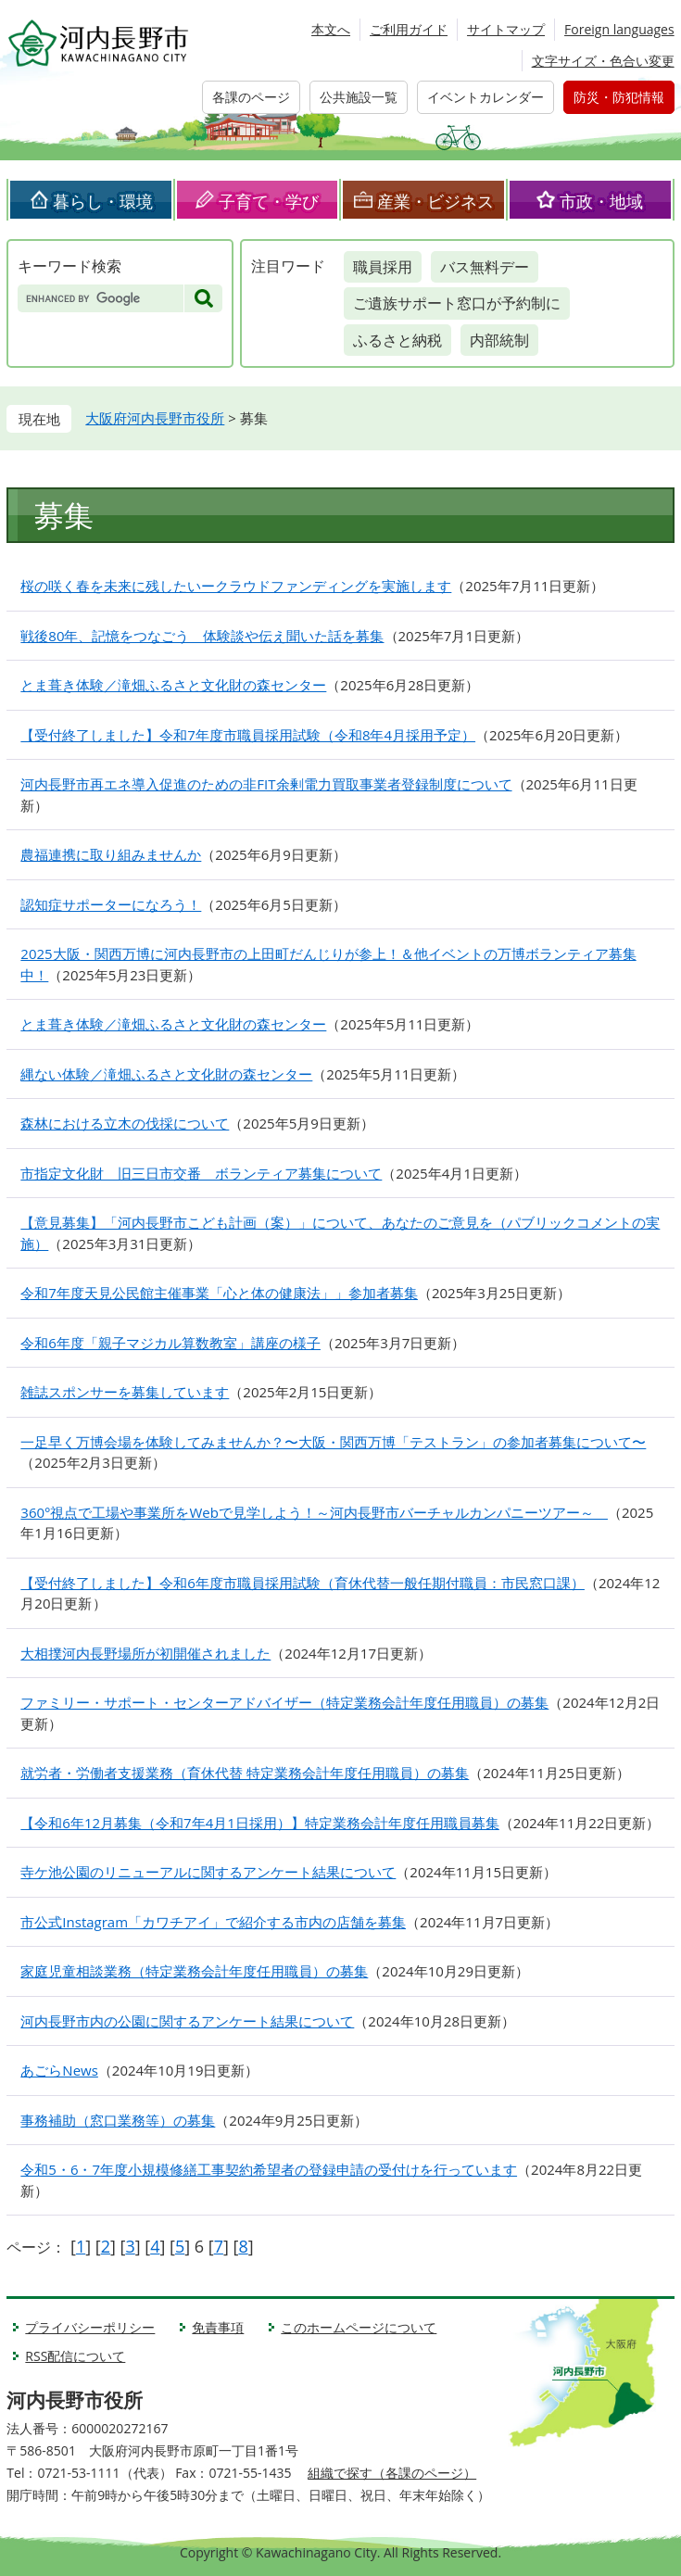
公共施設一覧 (358, 97)
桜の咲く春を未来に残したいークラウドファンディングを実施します (235, 585)
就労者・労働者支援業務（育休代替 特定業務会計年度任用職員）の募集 (244, 1772)
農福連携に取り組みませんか (110, 854)
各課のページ (251, 97)
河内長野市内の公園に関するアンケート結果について (187, 2021)
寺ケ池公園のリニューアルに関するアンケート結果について (208, 1872)
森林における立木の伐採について (124, 1123)
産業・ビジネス (435, 201)
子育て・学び (269, 201)
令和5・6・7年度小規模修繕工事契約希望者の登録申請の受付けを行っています (268, 2169)
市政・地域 (601, 201)
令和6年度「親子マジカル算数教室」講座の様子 (170, 1342)
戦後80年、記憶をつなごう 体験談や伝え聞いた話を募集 (202, 635)
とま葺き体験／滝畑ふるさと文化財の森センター (173, 685)
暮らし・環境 (103, 201)
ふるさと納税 (397, 340)
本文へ (330, 29)
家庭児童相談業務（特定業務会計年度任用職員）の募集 (194, 1971)
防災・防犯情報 (619, 97)
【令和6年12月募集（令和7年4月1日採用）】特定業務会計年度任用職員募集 (259, 1822)
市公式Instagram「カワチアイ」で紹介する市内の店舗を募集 (213, 1922)
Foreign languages (619, 29)
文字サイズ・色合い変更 (603, 60)
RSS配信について (75, 2356)
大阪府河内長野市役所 (154, 418)
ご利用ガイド (409, 29)
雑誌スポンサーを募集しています (124, 1392)
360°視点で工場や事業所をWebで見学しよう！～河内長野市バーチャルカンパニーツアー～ (314, 1512)
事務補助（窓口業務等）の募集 (117, 2120)
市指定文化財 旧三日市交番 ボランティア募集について (201, 1173)
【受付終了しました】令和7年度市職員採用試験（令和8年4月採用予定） (247, 735)
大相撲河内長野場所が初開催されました (145, 1653)
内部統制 (499, 340)
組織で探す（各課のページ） (392, 2472)
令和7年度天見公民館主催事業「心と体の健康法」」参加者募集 (219, 1292)
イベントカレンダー (485, 97)
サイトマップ (506, 29)
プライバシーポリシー (90, 2327)
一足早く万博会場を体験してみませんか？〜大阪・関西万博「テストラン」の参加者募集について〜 (333, 1442)
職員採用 (382, 267)
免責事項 (218, 2327)
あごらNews (59, 2070)
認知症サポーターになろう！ (110, 904)
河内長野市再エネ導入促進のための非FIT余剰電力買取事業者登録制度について (265, 784)
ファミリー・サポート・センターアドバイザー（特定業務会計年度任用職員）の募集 (284, 1702)
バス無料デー (484, 267)
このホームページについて (358, 2327)
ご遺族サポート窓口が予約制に (457, 303)
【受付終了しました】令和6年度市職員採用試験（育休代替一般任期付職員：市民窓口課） (302, 1582)
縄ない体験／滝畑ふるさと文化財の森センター (166, 1074)
